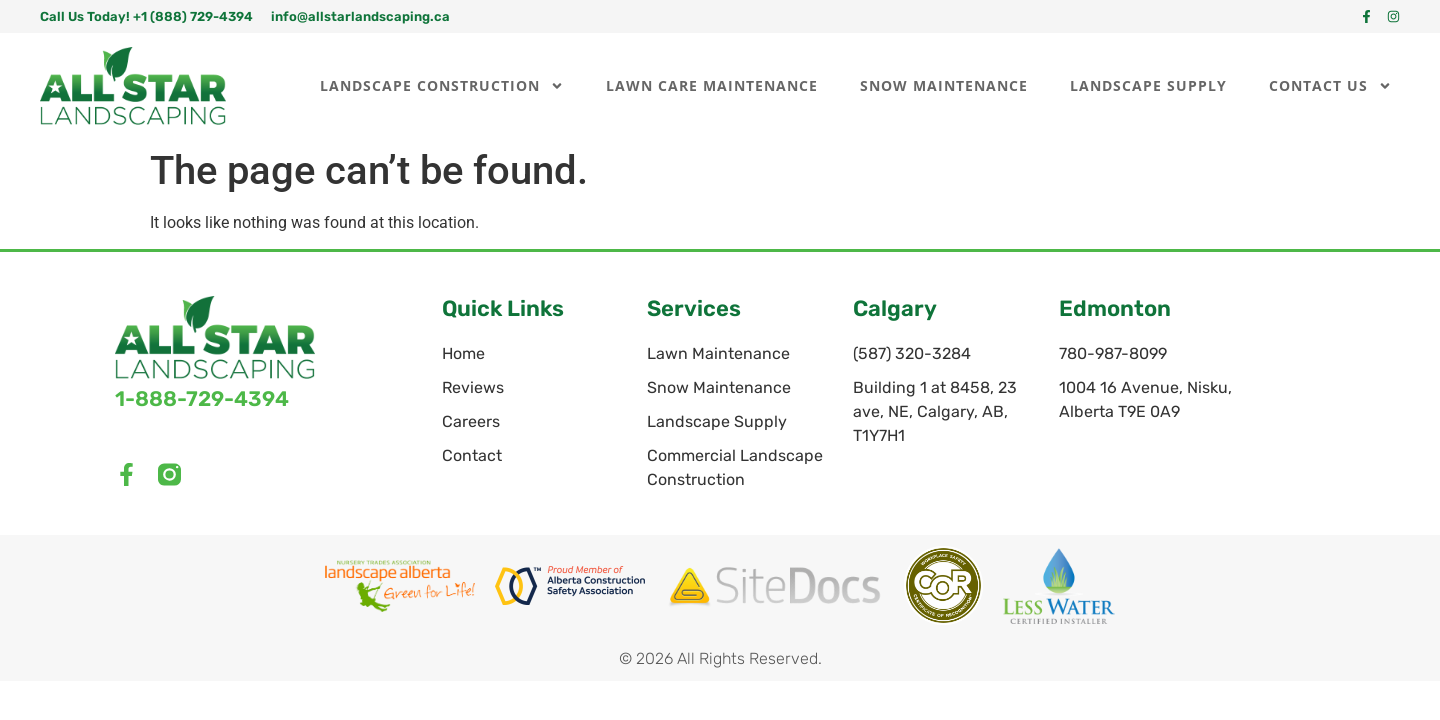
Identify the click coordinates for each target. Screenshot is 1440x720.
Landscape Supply (1148, 85)
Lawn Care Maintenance (712, 85)
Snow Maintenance (944, 85)
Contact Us (1330, 86)
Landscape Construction (442, 86)
